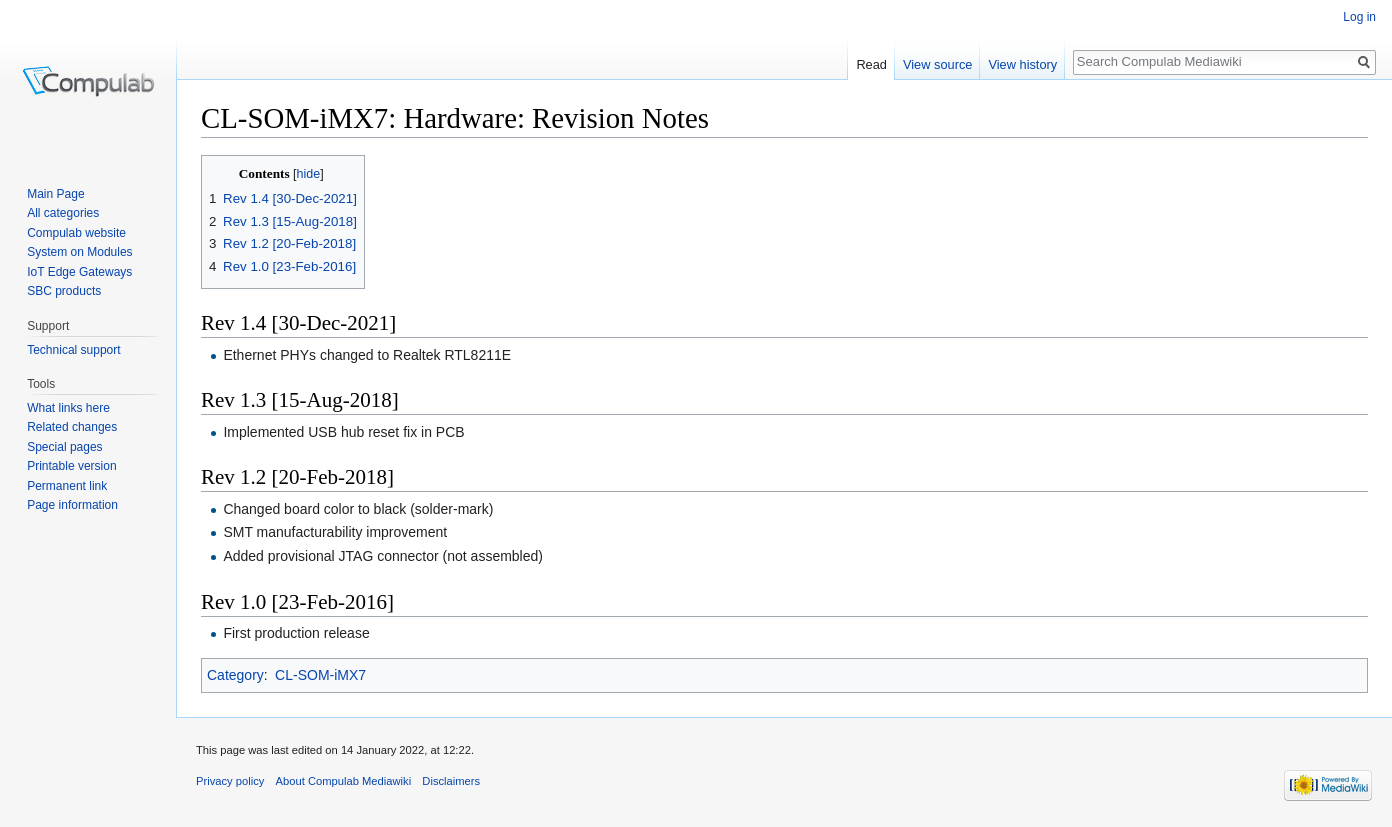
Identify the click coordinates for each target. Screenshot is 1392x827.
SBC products (64, 291)
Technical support (73, 350)
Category (235, 675)
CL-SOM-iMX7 (320, 675)
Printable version (71, 466)
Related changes (72, 427)
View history (1022, 64)
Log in (1359, 17)
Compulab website (76, 233)
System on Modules (79, 252)
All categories (63, 213)
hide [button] (309, 174)
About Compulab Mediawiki (344, 781)
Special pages (64, 447)
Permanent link (67, 486)
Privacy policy (230, 781)
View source (937, 64)
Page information (72, 505)
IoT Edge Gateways (79, 272)
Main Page (55, 194)
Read (871, 64)
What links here (68, 408)
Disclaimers (451, 781)
